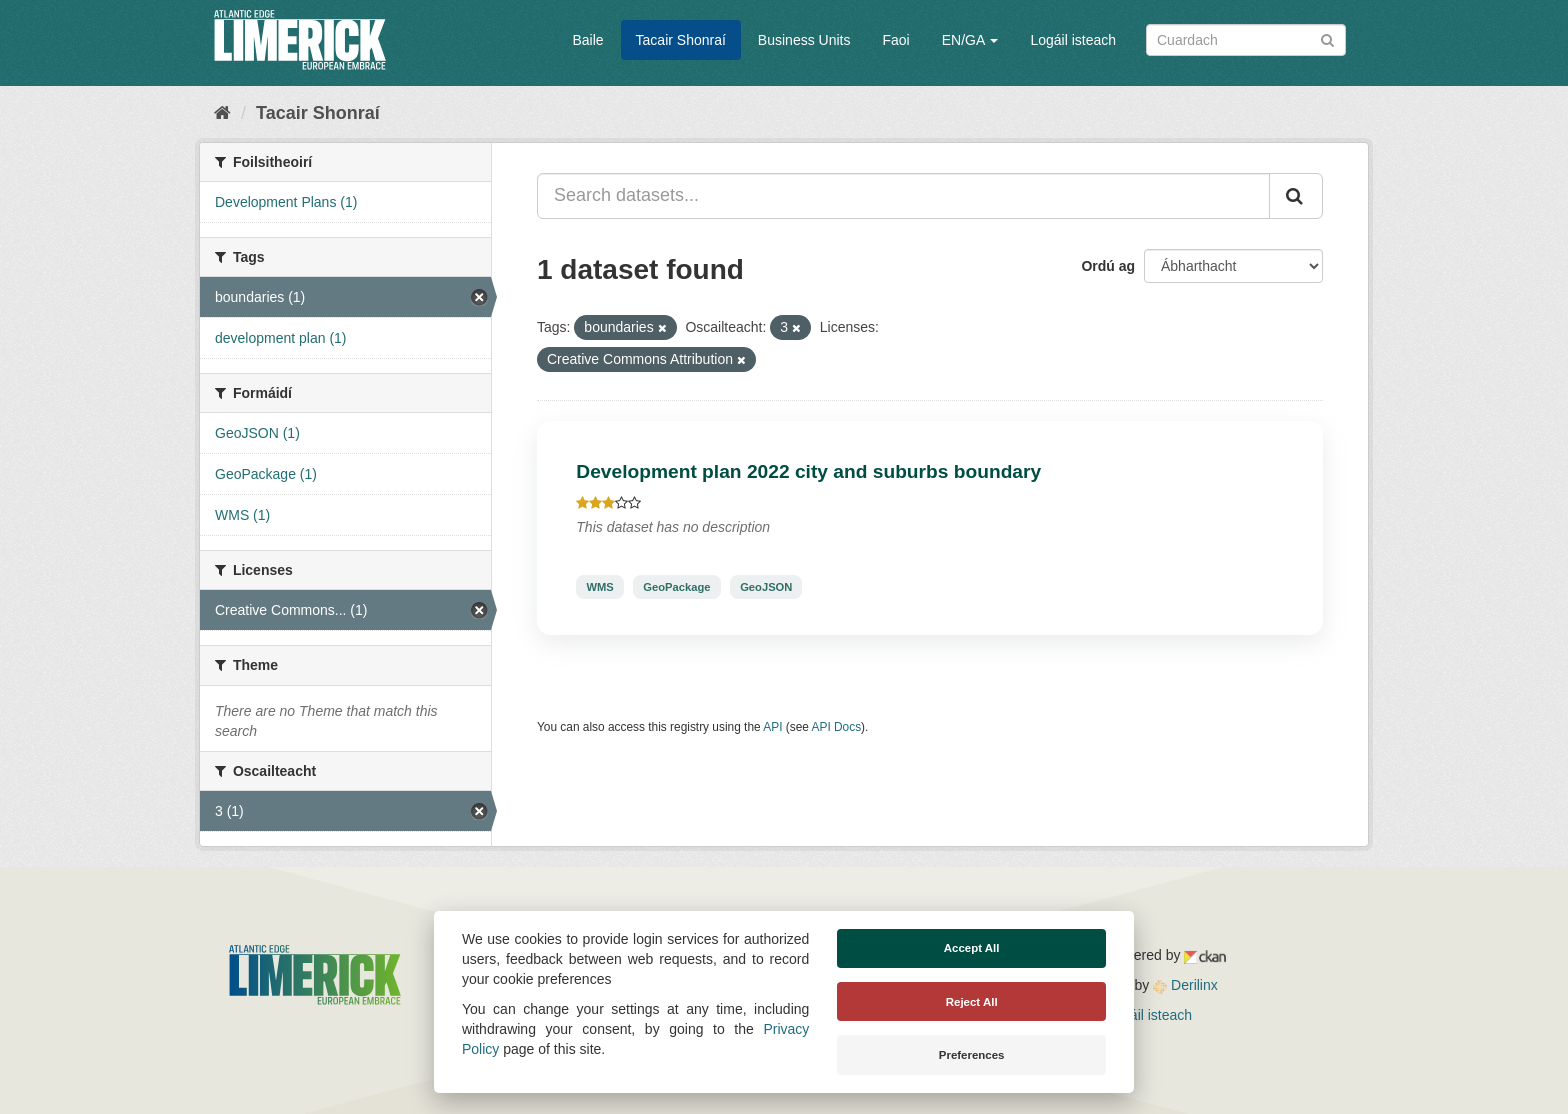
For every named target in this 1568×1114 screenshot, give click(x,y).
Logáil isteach (1073, 40)
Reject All (972, 1002)
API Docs (837, 727)
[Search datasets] (1246, 40)
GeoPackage (676, 587)
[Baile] (222, 113)
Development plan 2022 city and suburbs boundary (808, 471)
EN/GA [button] (970, 40)
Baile (587, 40)
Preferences (972, 1055)
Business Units (804, 40)
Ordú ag (1108, 266)
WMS (599, 587)
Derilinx (1185, 985)
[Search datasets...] (903, 196)
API (772, 727)
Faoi (895, 40)
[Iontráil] (1327, 38)
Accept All (972, 948)
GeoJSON (766, 587)
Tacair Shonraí (681, 40)
